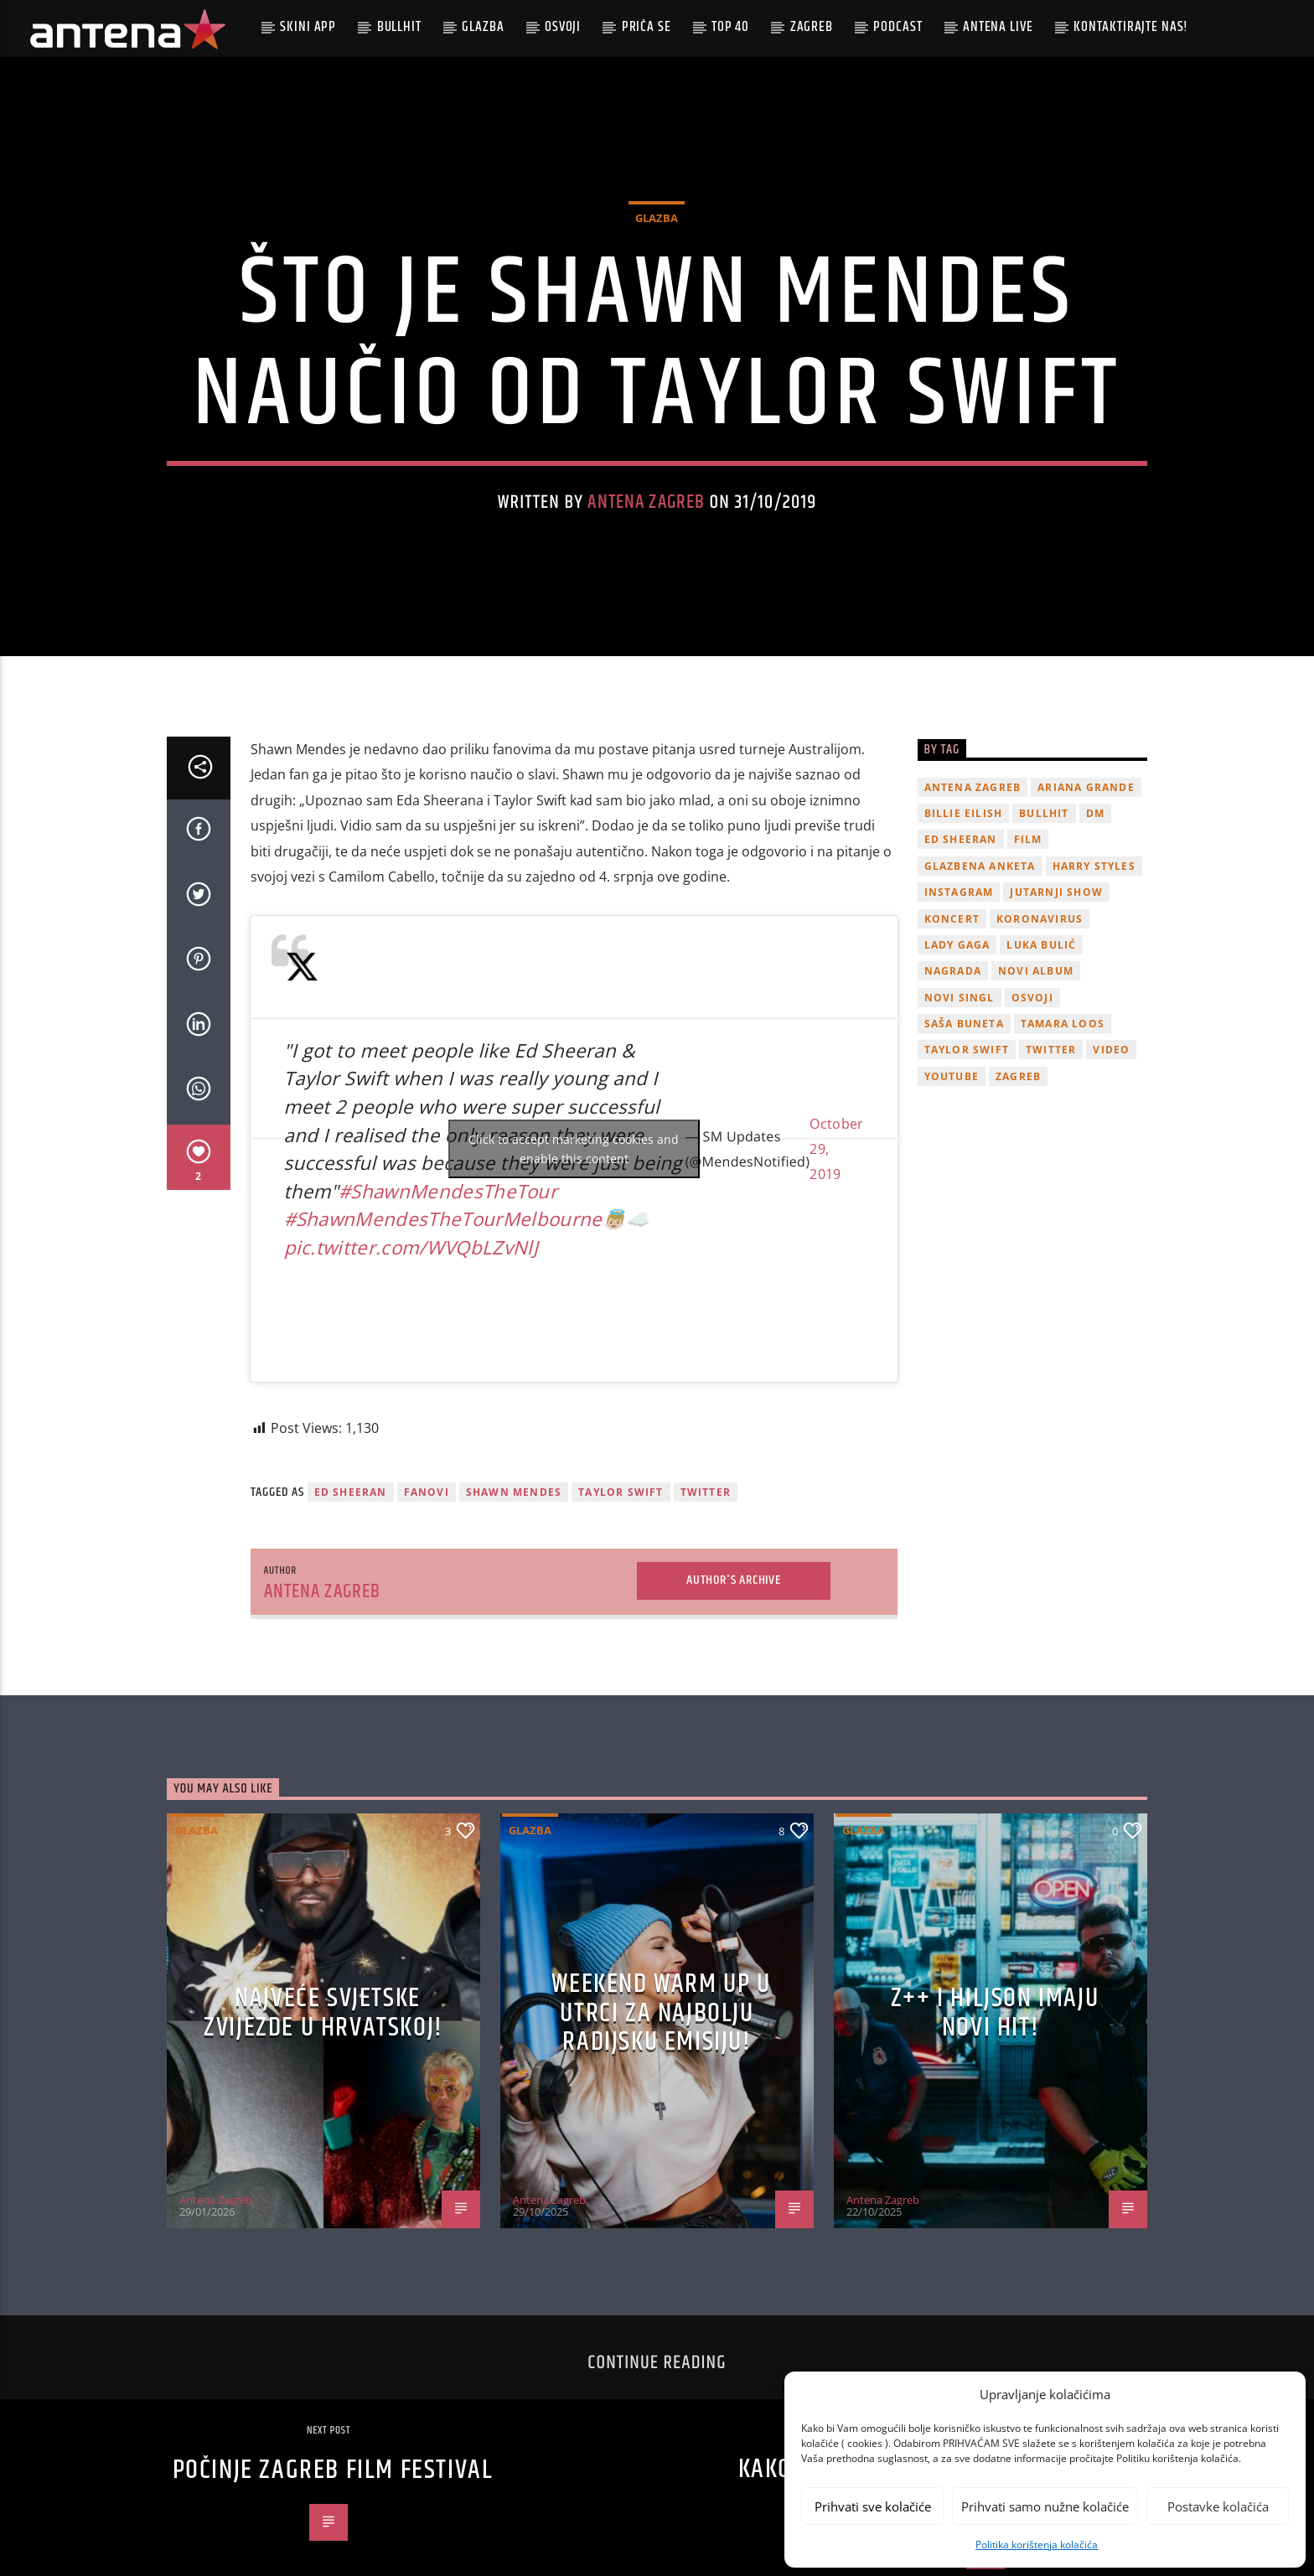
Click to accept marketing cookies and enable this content (573, 1280)
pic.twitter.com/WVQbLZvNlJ (411, 1379)
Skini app (308, 27)
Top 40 (730, 27)
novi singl (959, 1128)
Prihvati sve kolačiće (873, 2506)
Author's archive (733, 1711)
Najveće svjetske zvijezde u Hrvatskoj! (323, 2144)
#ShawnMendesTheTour (448, 1322)
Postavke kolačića (1218, 2506)
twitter (705, 1623)
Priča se (646, 27)
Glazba (483, 27)
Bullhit (399, 27)
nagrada (952, 1102)
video (1111, 1181)
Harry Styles (1094, 997)
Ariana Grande (1086, 918)
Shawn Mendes (513, 1623)
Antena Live (997, 27)
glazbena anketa (980, 997)
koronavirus (1039, 1049)
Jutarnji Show (1056, 1023)
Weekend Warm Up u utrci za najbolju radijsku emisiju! (660, 2144)
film (1028, 971)
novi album (1035, 1102)
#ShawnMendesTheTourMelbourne (443, 1350)
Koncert (952, 1049)
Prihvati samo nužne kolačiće (1045, 2506)
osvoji (1032, 1128)
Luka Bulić (1041, 1075)
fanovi (426, 1623)
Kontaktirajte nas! (1130, 27)
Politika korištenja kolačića (1036, 2544)
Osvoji (563, 27)
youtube (951, 1207)
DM (1095, 945)
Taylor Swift (620, 1623)
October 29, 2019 (836, 1280)
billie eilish (963, 945)
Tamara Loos (1062, 1155)
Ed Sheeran (350, 1623)
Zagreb (811, 27)
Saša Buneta (964, 1155)
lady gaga (957, 1075)
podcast (897, 27)
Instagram (959, 1023)
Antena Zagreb (646, 567)
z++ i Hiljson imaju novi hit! (995, 2144)
